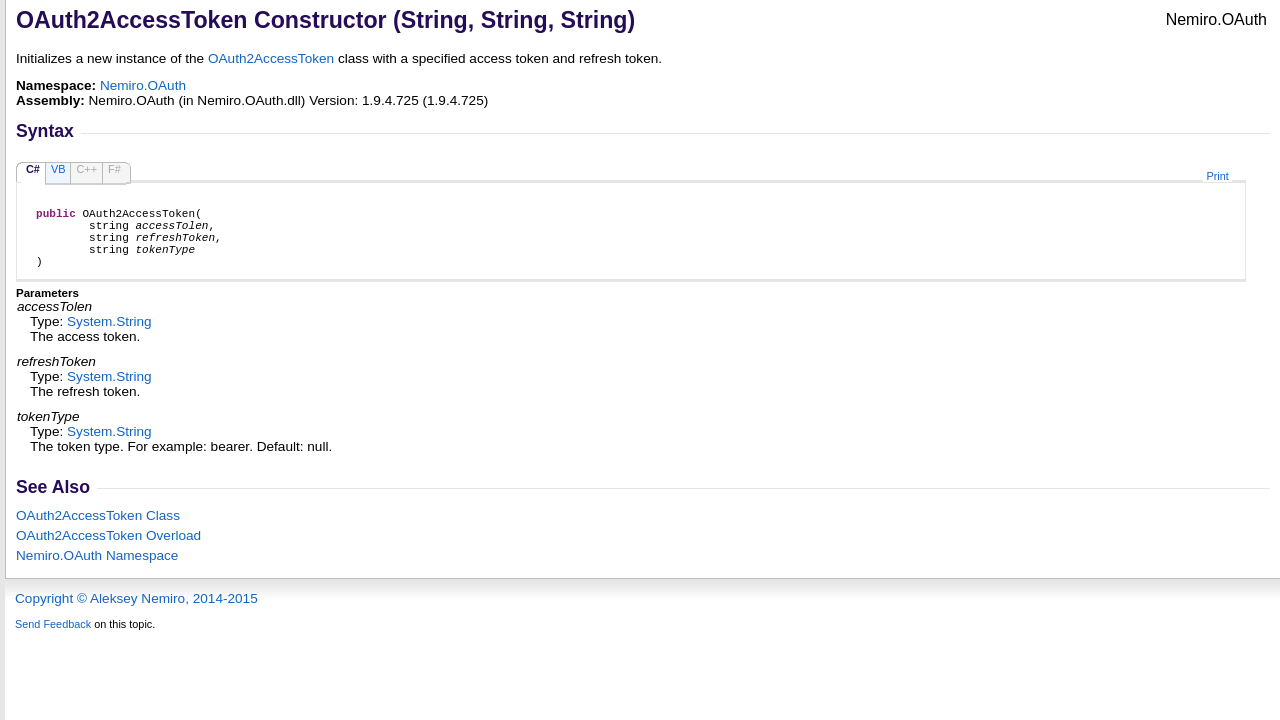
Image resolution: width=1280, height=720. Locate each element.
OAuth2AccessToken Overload (108, 550)
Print (1217, 176)
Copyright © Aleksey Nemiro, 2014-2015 (136, 613)
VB (58, 169)
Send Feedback (53, 639)
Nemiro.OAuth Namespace (97, 570)
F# (114, 169)
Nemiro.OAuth (143, 85)
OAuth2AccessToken (271, 58)
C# (33, 169)
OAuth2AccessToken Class (98, 530)
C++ (86, 169)
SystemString (109, 336)
